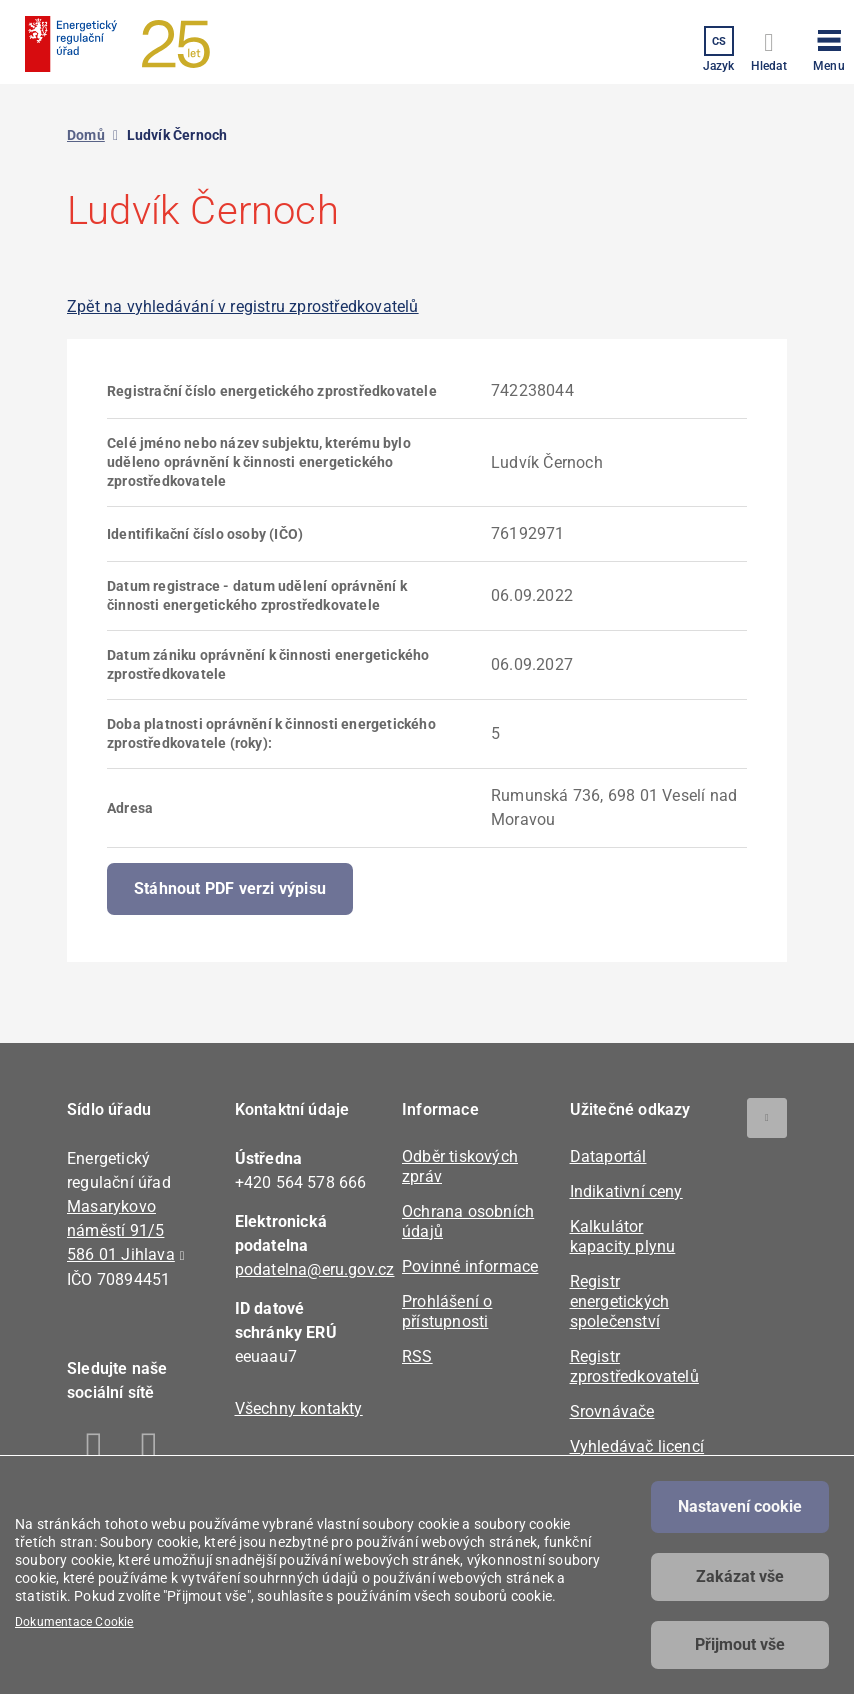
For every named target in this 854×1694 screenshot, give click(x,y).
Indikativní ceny (626, 1191)
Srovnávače (612, 1411)
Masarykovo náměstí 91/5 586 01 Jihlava (121, 1230)
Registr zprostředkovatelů (634, 1366)
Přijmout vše (740, 1644)
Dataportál (608, 1156)
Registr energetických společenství (620, 1301)
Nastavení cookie (740, 1506)
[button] (829, 47)
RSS (417, 1356)
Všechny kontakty (299, 1408)
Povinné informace (470, 1266)
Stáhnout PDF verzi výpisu (230, 888)
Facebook (94, 1450)
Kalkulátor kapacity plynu (623, 1236)
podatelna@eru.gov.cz (315, 1269)
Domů (86, 135)
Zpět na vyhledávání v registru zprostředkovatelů (243, 306)
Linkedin (149, 1450)
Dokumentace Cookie (74, 1622)
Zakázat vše (740, 1576)
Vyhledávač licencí (637, 1446)
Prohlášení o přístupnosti (447, 1311)
